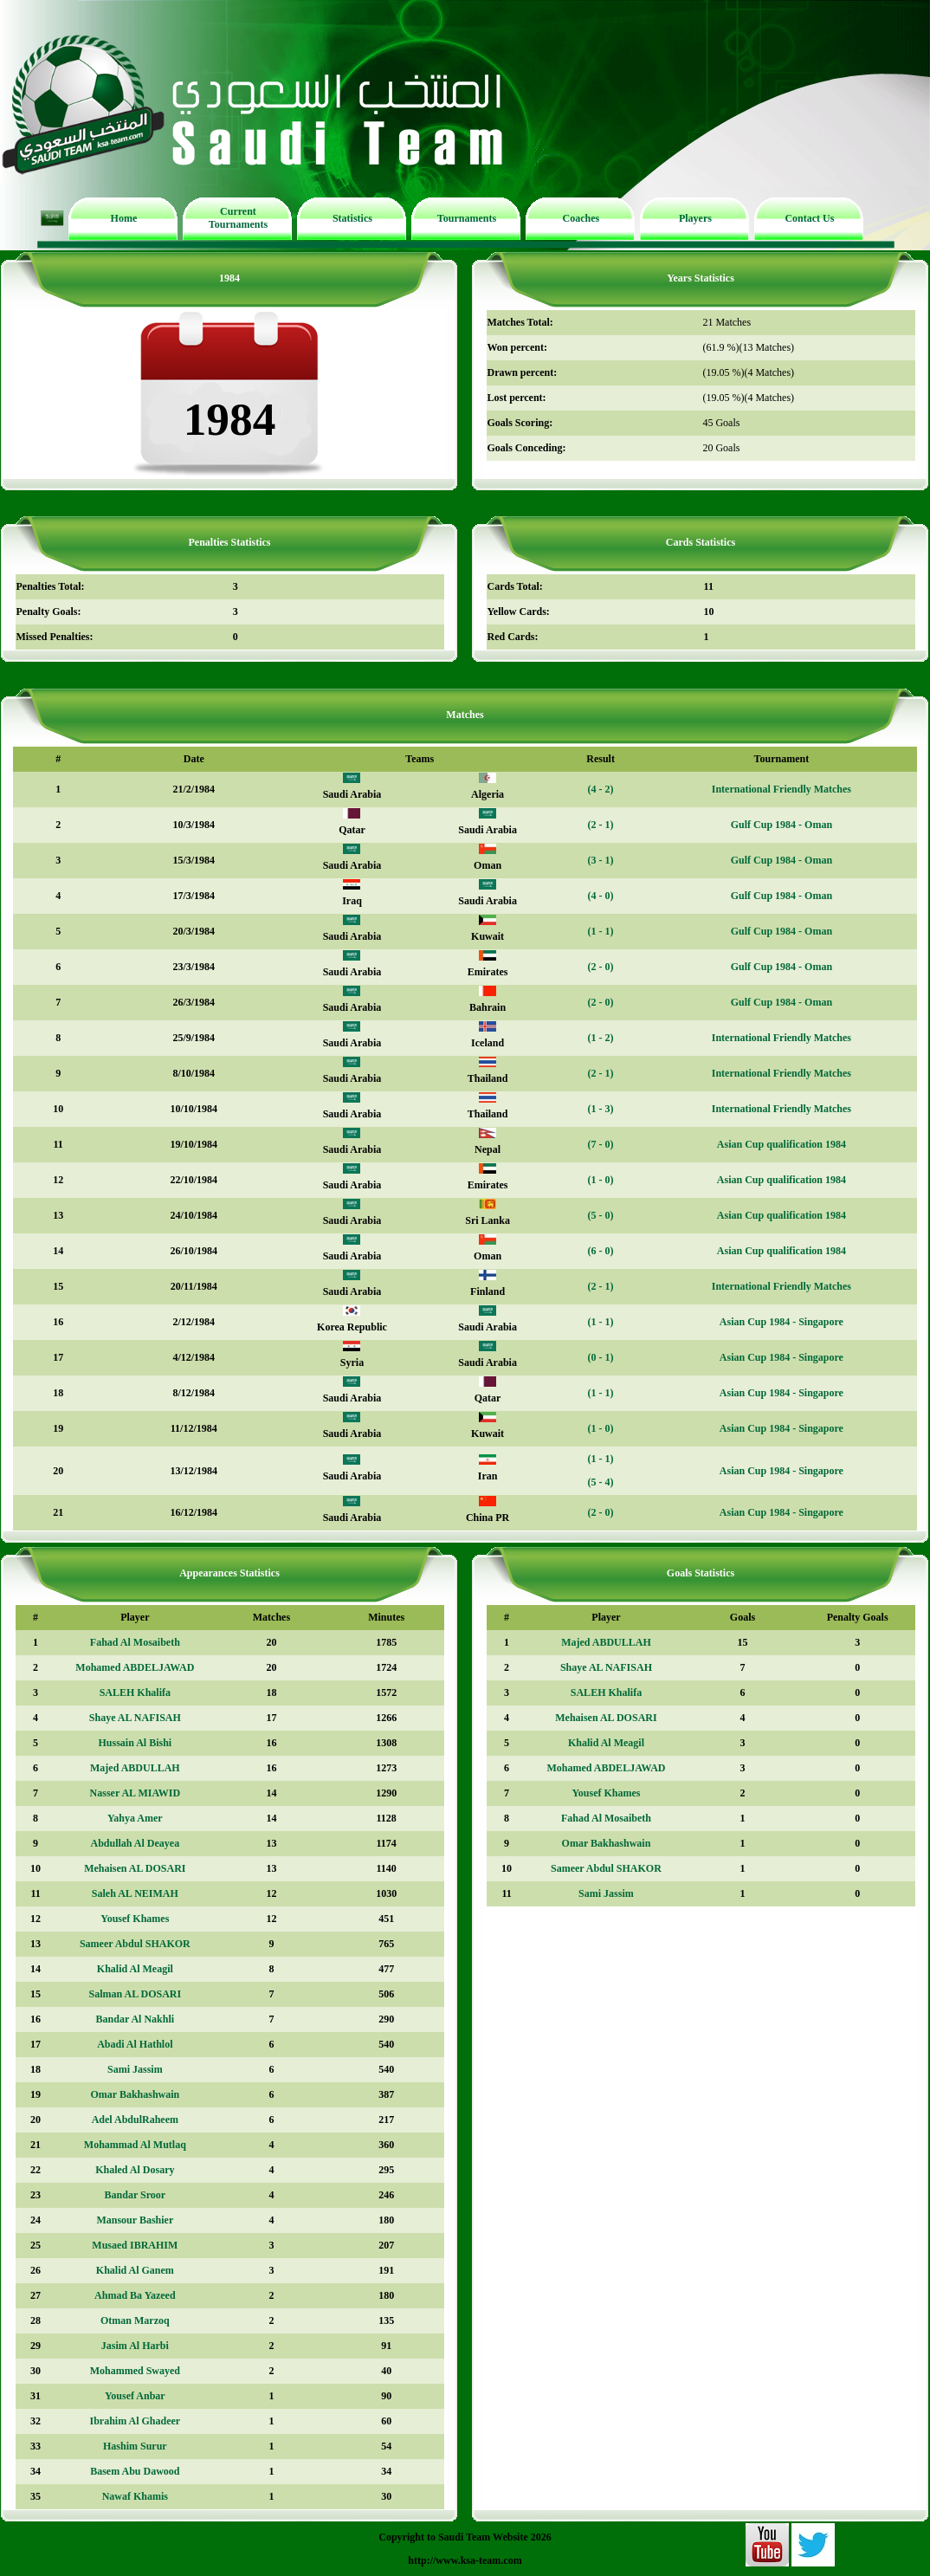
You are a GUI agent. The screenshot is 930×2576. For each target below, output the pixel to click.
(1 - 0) (601, 1180)
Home (124, 218)
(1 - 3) (601, 1109)
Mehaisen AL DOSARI (134, 1868)
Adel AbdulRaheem (135, 2119)
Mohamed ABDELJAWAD (134, 1667)
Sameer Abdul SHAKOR (135, 1944)
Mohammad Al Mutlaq (135, 2145)
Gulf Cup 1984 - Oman (781, 825)
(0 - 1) (601, 1357)
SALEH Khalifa (135, 1692)
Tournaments (466, 218)
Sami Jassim (135, 2069)
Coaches (581, 218)
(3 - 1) (601, 860)
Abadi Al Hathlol (134, 2044)
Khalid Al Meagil (135, 1969)
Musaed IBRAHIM (135, 2245)
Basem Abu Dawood (134, 2471)
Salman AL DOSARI (134, 1994)
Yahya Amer (135, 1818)
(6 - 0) (601, 1251)
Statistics (352, 218)
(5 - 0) (601, 1215)
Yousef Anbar (135, 2396)
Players (695, 218)
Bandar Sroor (135, 2195)
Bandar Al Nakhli (135, 2019)
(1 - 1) (601, 931)
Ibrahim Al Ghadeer (135, 2421)
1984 (229, 278)
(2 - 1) (601, 825)
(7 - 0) (601, 1144)
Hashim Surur (135, 2446)
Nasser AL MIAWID (135, 1793)
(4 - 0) (601, 896)
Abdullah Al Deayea (135, 1843)
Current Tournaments (238, 217)
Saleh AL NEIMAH (135, 1893)
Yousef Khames (134, 1919)
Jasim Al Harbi (135, 2346)
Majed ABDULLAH (135, 1768)
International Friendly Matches (781, 789)
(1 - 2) (601, 1038)
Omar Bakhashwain (134, 2094)
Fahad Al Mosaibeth (135, 1642)
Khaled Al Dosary (134, 2170)
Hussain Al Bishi (134, 1743)
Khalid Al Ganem (135, 2270)
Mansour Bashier (134, 2220)
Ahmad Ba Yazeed (135, 2295)
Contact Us (809, 218)
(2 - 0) (601, 967)
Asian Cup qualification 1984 (781, 1144)
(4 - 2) (601, 789)
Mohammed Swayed (135, 2371)
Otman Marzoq (135, 2320)
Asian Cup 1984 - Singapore (781, 1322)
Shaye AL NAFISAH (135, 1718)
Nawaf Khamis (135, 2496)
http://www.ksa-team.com (464, 2560)
